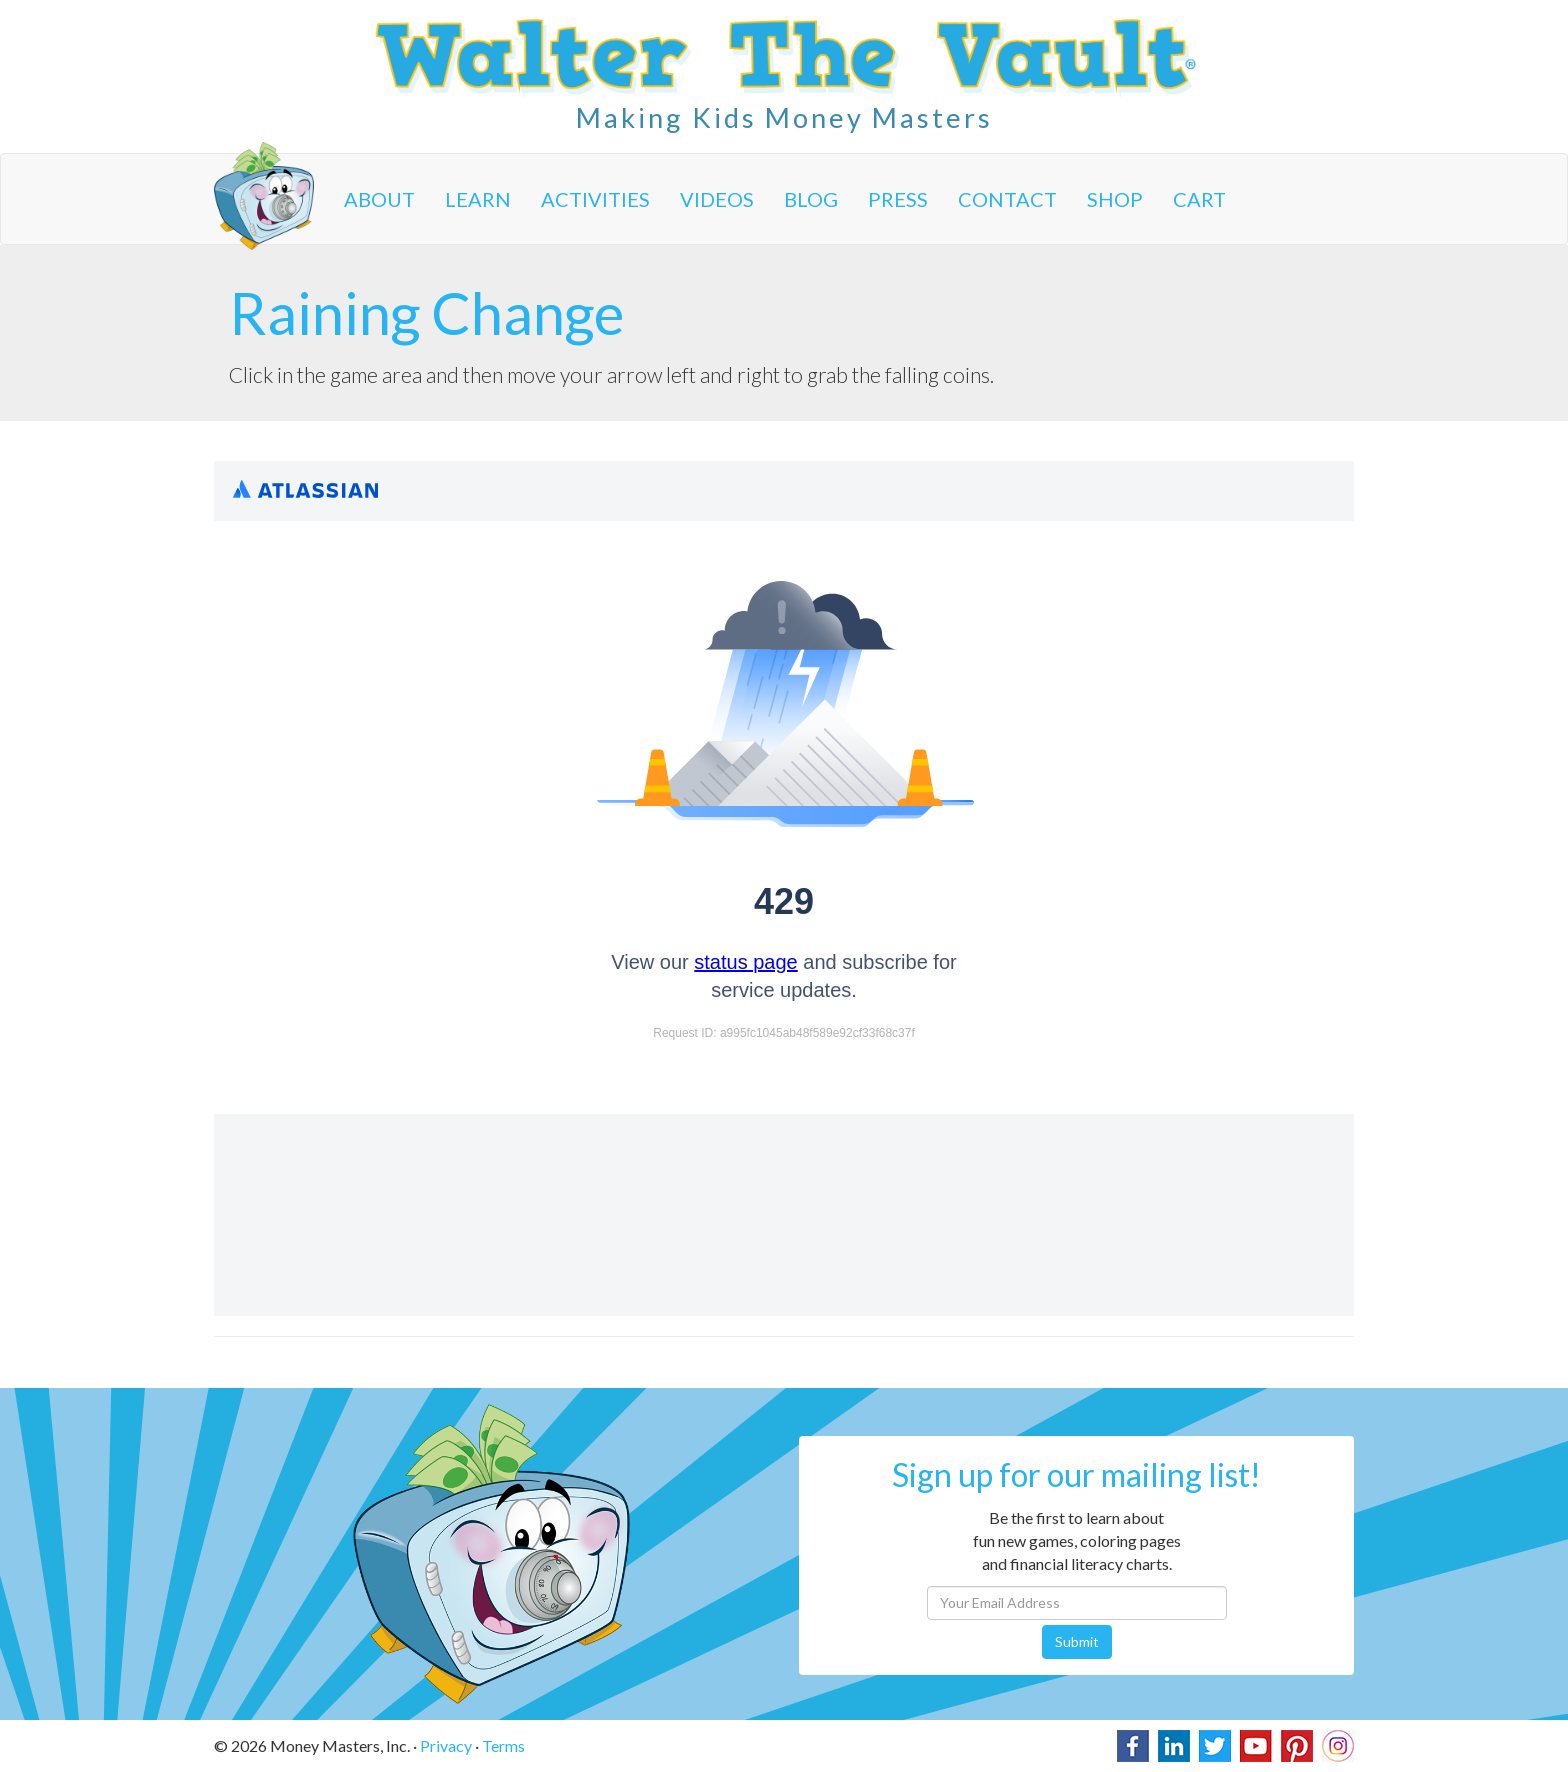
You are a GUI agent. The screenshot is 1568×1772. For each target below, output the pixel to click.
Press (898, 199)
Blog (811, 199)
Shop (1115, 199)
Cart (1199, 199)
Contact (1007, 199)
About (379, 199)
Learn (478, 199)
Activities (595, 199)
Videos (717, 199)
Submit (1077, 1641)
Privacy (446, 1745)
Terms (503, 1745)
